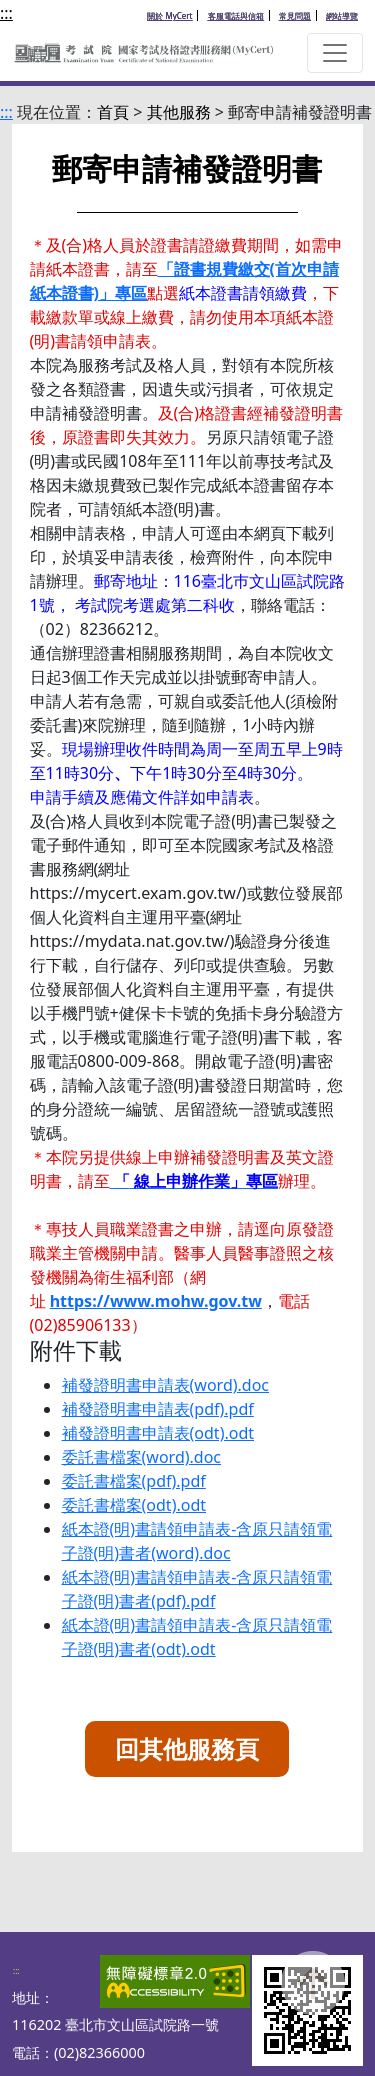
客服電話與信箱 (236, 15)
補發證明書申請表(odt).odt (158, 1433)
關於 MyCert (169, 15)
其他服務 (179, 112)
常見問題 (295, 15)
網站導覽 (342, 15)
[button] (335, 53)
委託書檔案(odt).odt (134, 1505)
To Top (313, 2003)
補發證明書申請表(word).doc (165, 1385)
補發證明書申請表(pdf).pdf (158, 1409)
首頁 (113, 112)
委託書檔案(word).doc (141, 1457)
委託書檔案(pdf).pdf (134, 1481)
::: (6, 13)
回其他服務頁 (187, 1748)
